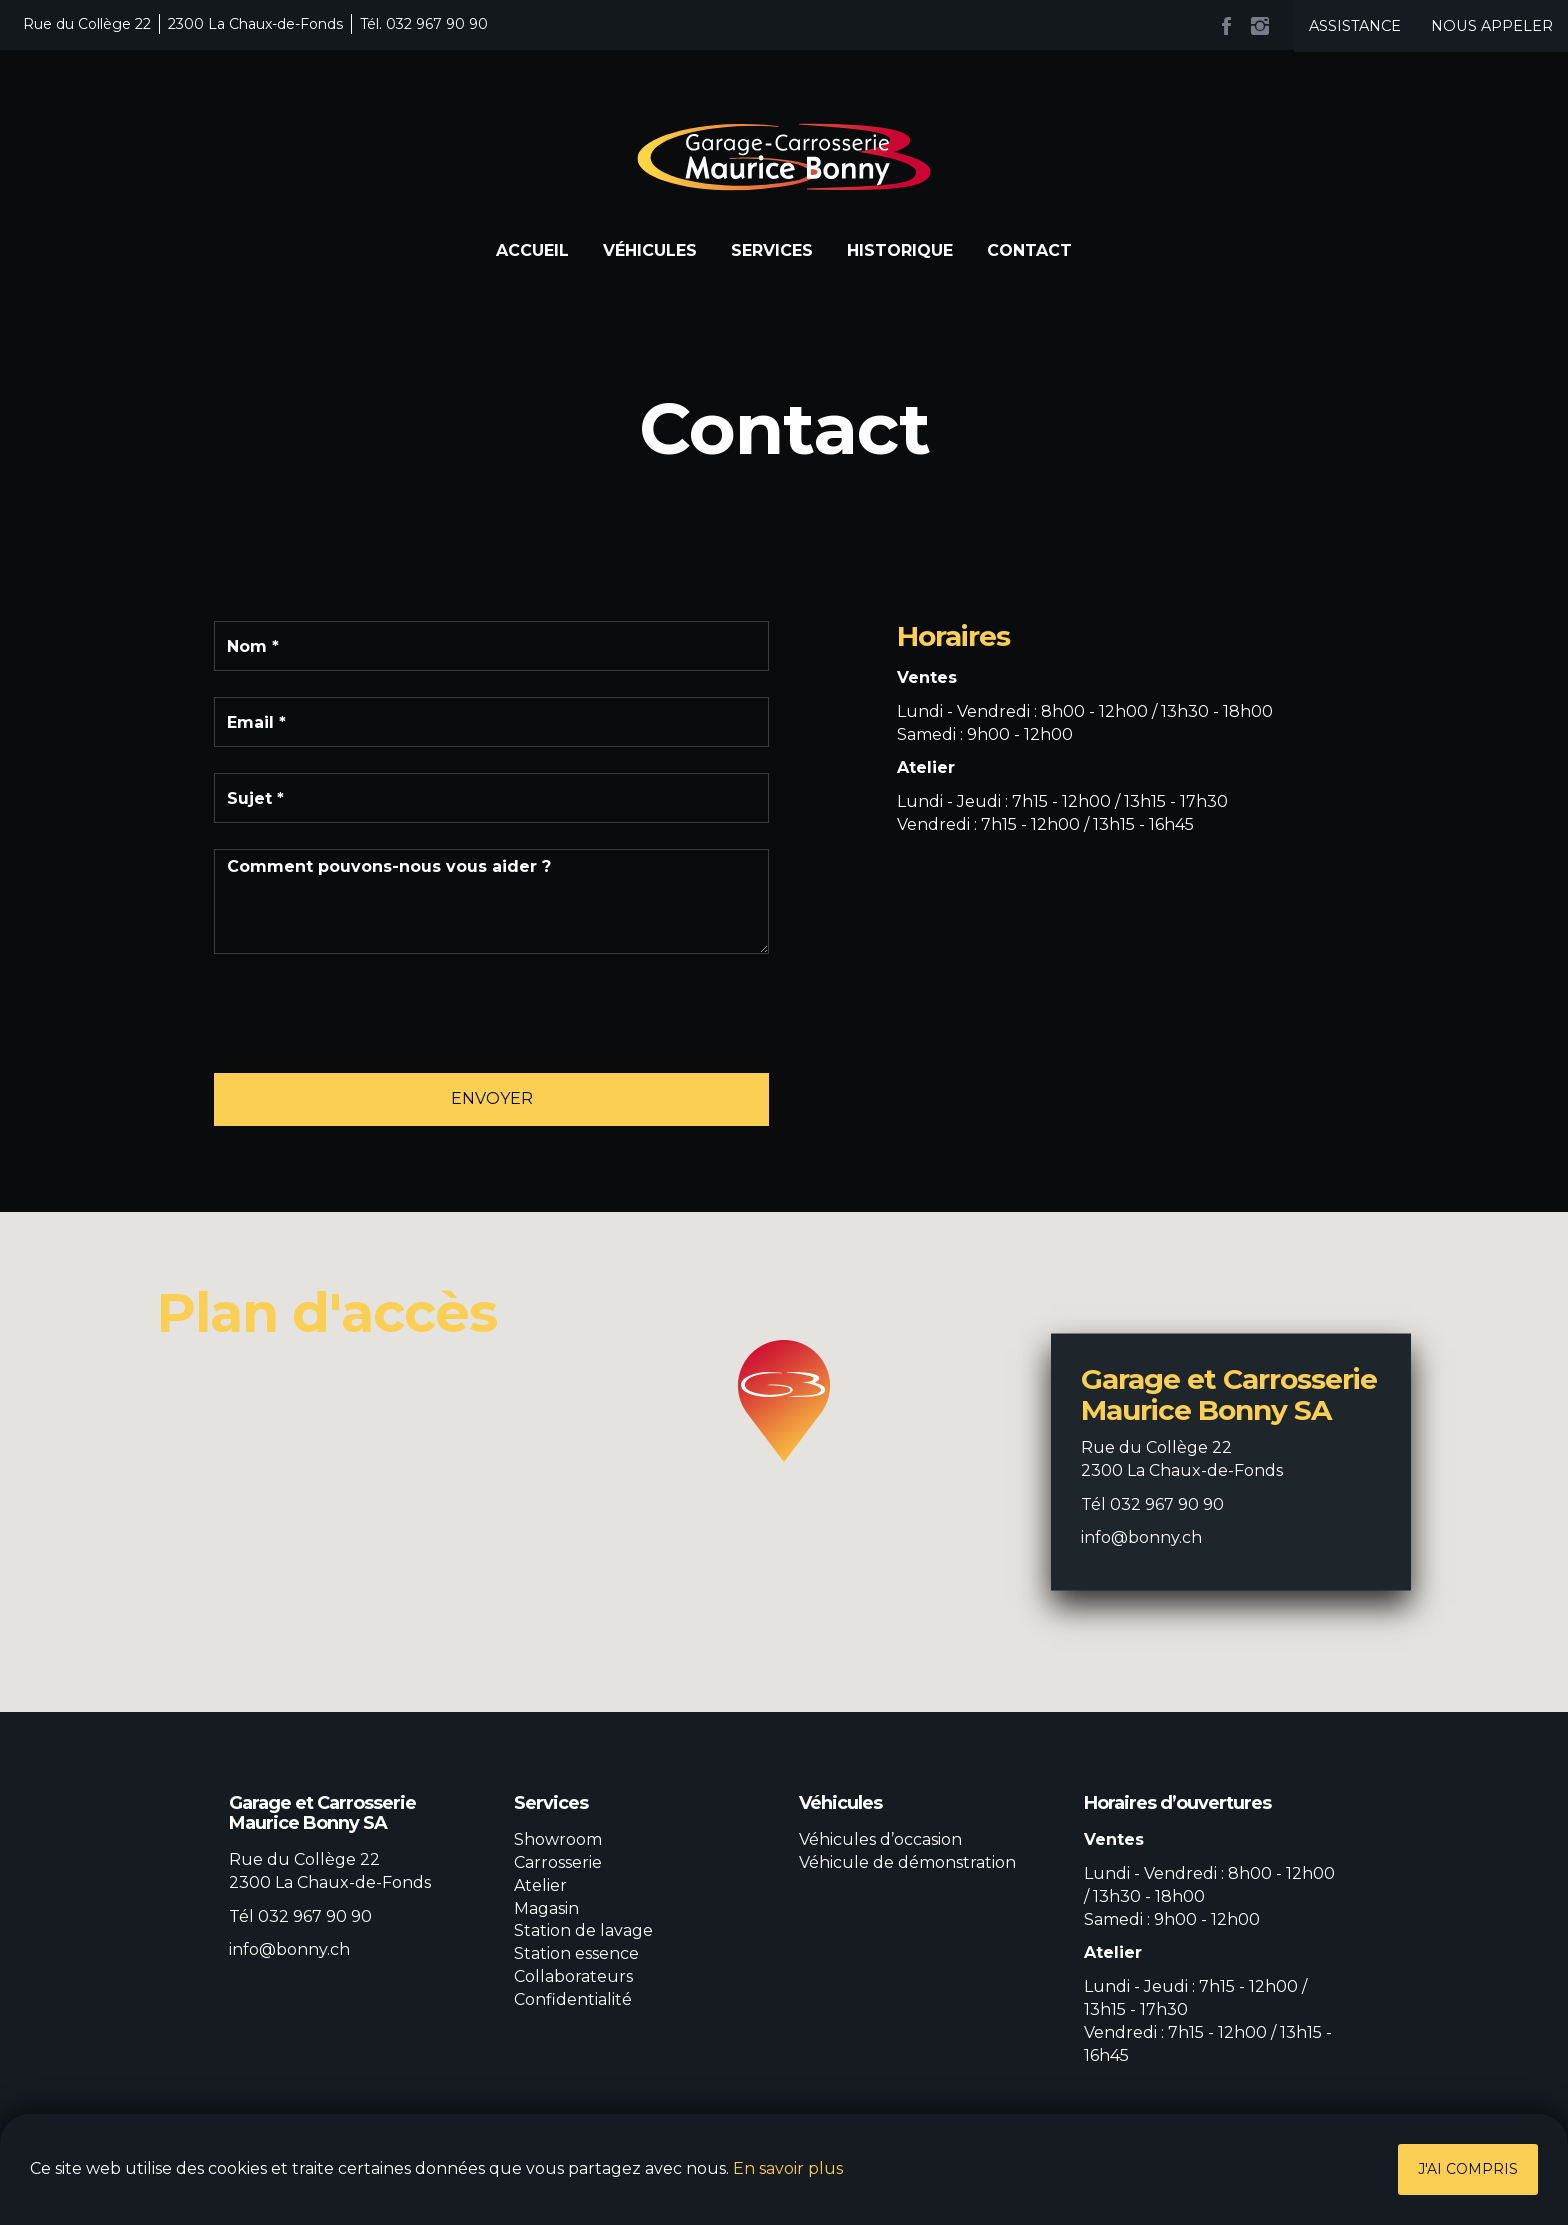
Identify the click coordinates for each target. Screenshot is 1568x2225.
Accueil (532, 250)
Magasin (546, 1908)
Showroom (558, 1839)
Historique (900, 250)
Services (772, 250)
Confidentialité (573, 1999)
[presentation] (366, 1019)
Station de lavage (583, 1930)
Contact (1029, 250)
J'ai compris (1468, 2169)
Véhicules (650, 250)
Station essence (576, 1953)
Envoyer (492, 1098)
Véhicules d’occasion (880, 1839)
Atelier (540, 1885)
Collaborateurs (573, 1976)
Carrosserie (558, 1862)
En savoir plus (788, 2168)
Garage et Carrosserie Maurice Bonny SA (784, 157)
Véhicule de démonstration (907, 1862)
